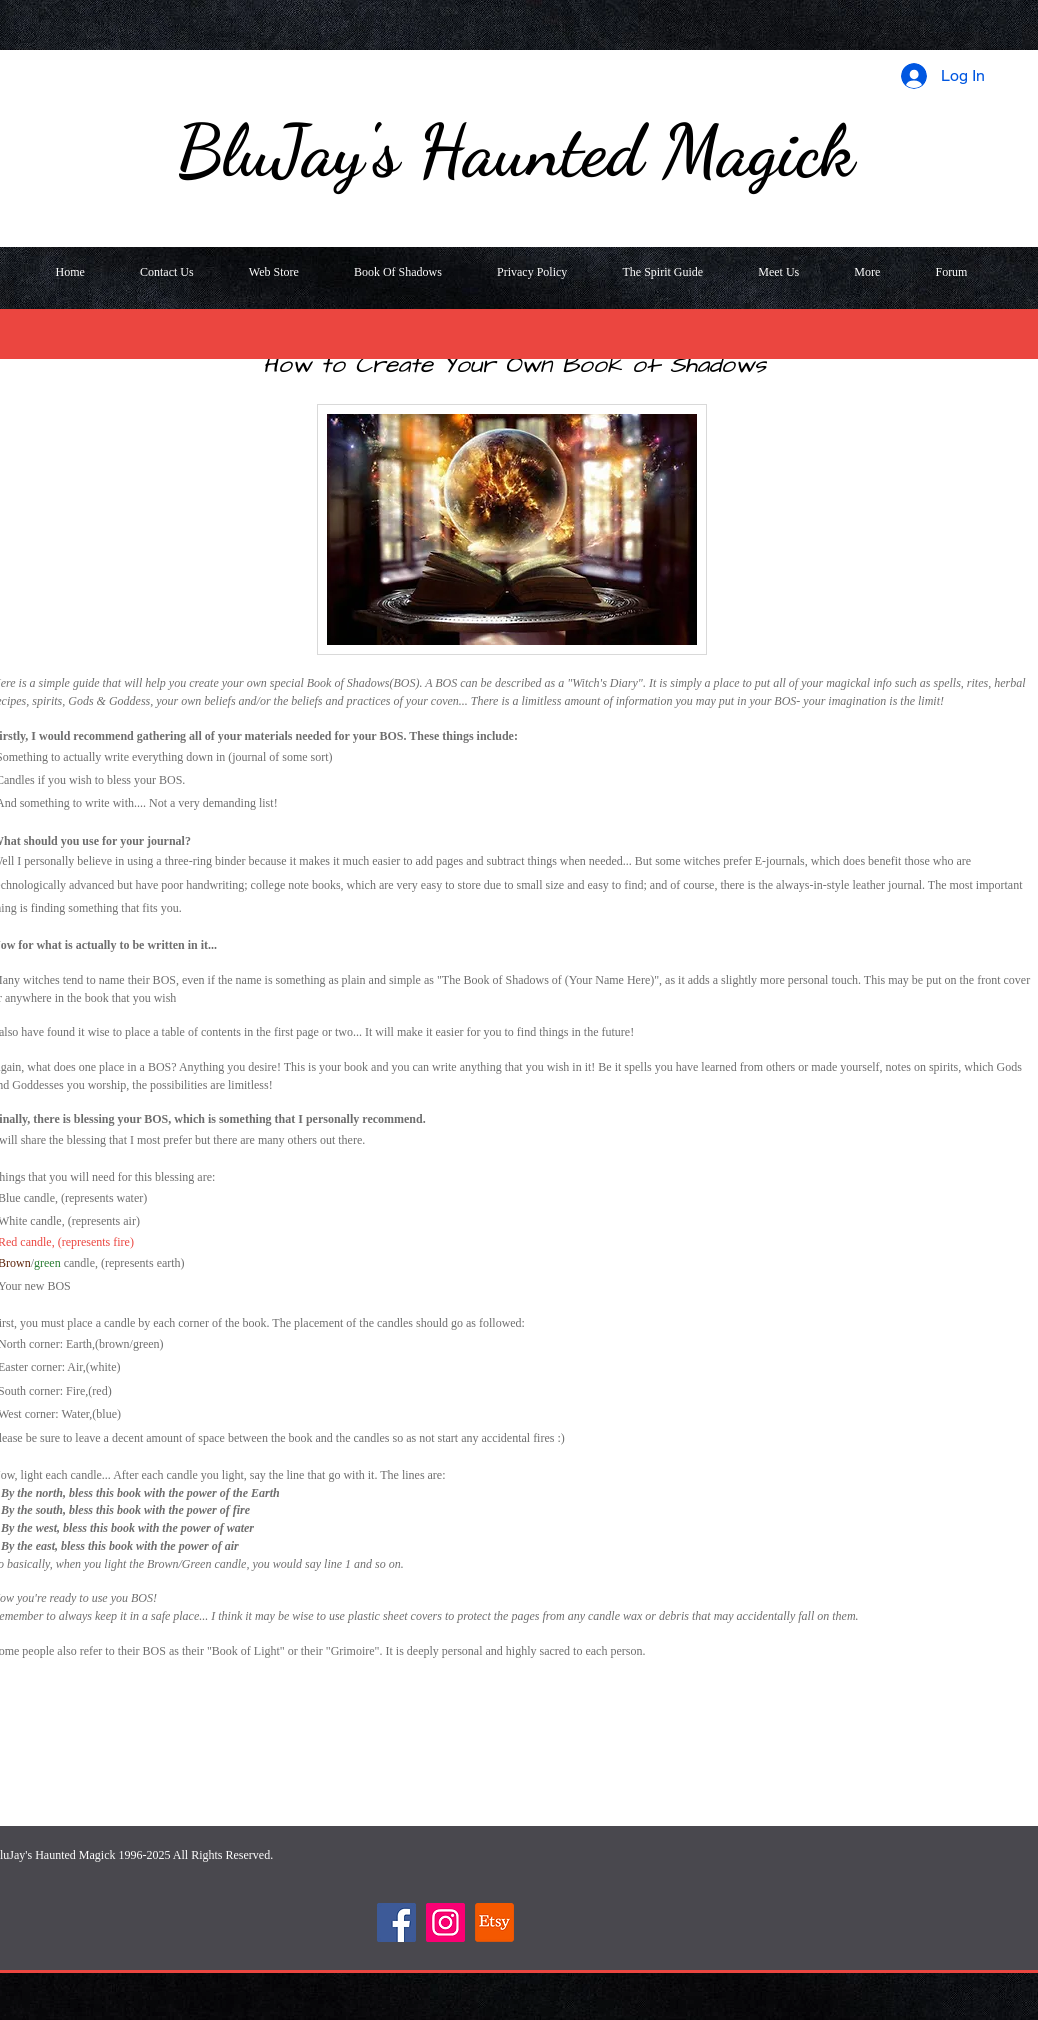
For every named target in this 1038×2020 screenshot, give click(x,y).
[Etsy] (494, 1922)
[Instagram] (445, 1922)
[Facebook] (396, 1922)
